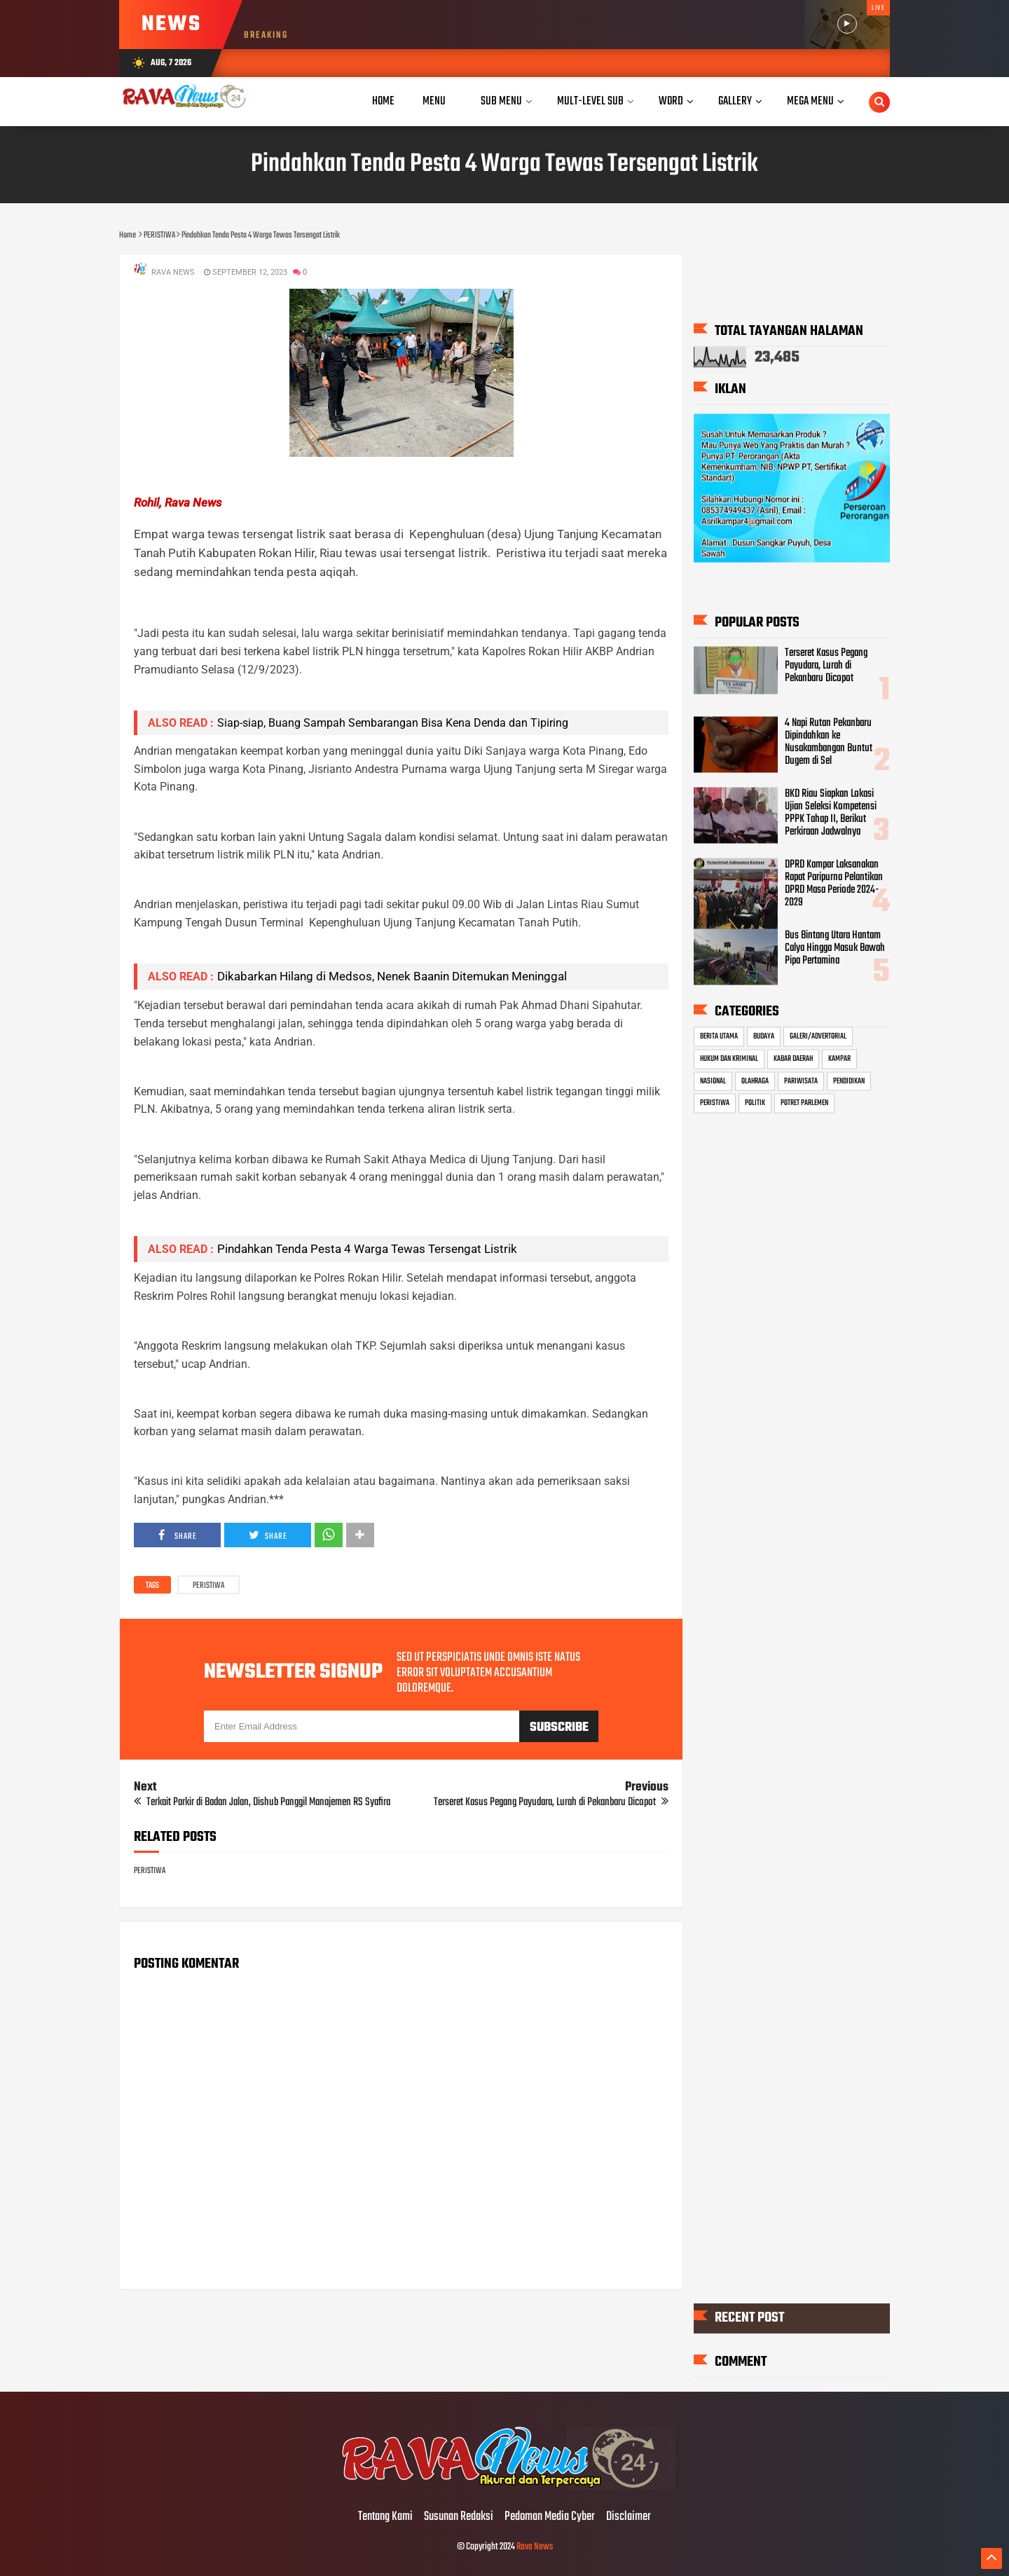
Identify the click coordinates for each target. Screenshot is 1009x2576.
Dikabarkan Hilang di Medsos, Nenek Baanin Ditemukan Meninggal (392, 976)
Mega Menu (810, 101)
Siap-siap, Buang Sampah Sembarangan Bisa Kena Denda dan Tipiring (392, 722)
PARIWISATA (801, 1080)
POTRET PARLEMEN (804, 1103)
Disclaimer (628, 2517)
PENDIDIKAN (849, 1080)
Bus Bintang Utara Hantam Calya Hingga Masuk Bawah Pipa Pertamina (835, 947)
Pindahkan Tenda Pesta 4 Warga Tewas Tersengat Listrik (367, 1249)
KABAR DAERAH (793, 1058)
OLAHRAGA (755, 1080)
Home (383, 101)
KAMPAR (839, 1058)
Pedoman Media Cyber (549, 2517)
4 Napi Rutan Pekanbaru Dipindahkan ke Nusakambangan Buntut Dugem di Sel (828, 742)
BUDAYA (763, 1036)
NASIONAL (713, 1080)
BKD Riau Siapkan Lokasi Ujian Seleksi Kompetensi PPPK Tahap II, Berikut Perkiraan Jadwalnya (831, 813)
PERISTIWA (208, 1586)
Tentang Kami (385, 2517)
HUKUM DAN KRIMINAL (729, 1058)
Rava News (534, 2547)
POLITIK (755, 1103)
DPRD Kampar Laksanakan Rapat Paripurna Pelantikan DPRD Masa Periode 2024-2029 (834, 883)
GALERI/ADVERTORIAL (818, 1036)
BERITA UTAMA (719, 1036)
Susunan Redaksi (458, 2517)
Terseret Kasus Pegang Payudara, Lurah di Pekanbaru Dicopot (826, 665)
